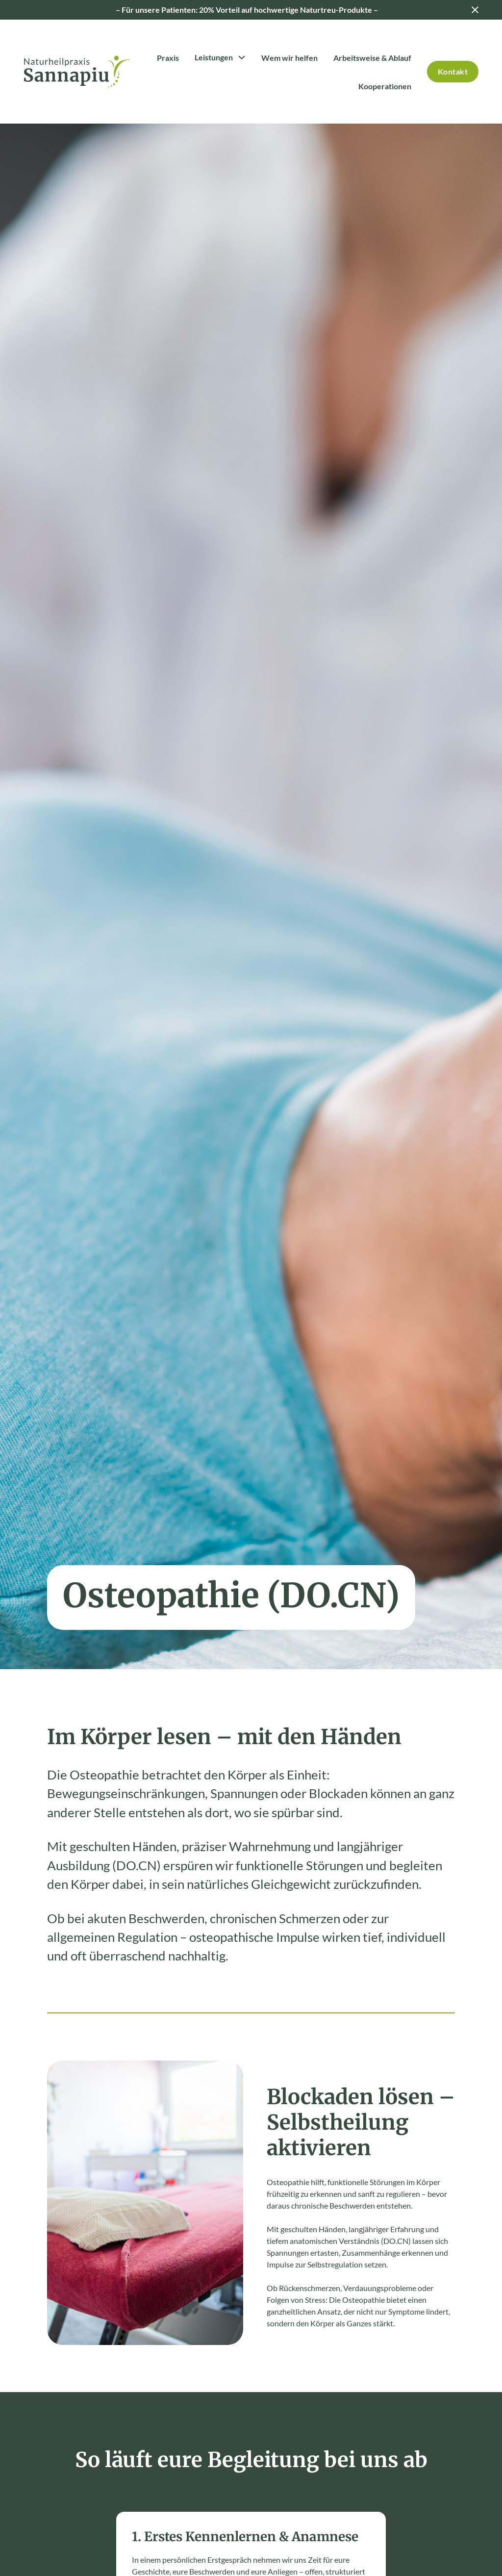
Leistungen (214, 57)
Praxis (168, 57)
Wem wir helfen (289, 57)
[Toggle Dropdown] (242, 57)
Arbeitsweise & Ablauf (372, 57)
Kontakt (453, 71)
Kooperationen (384, 86)
